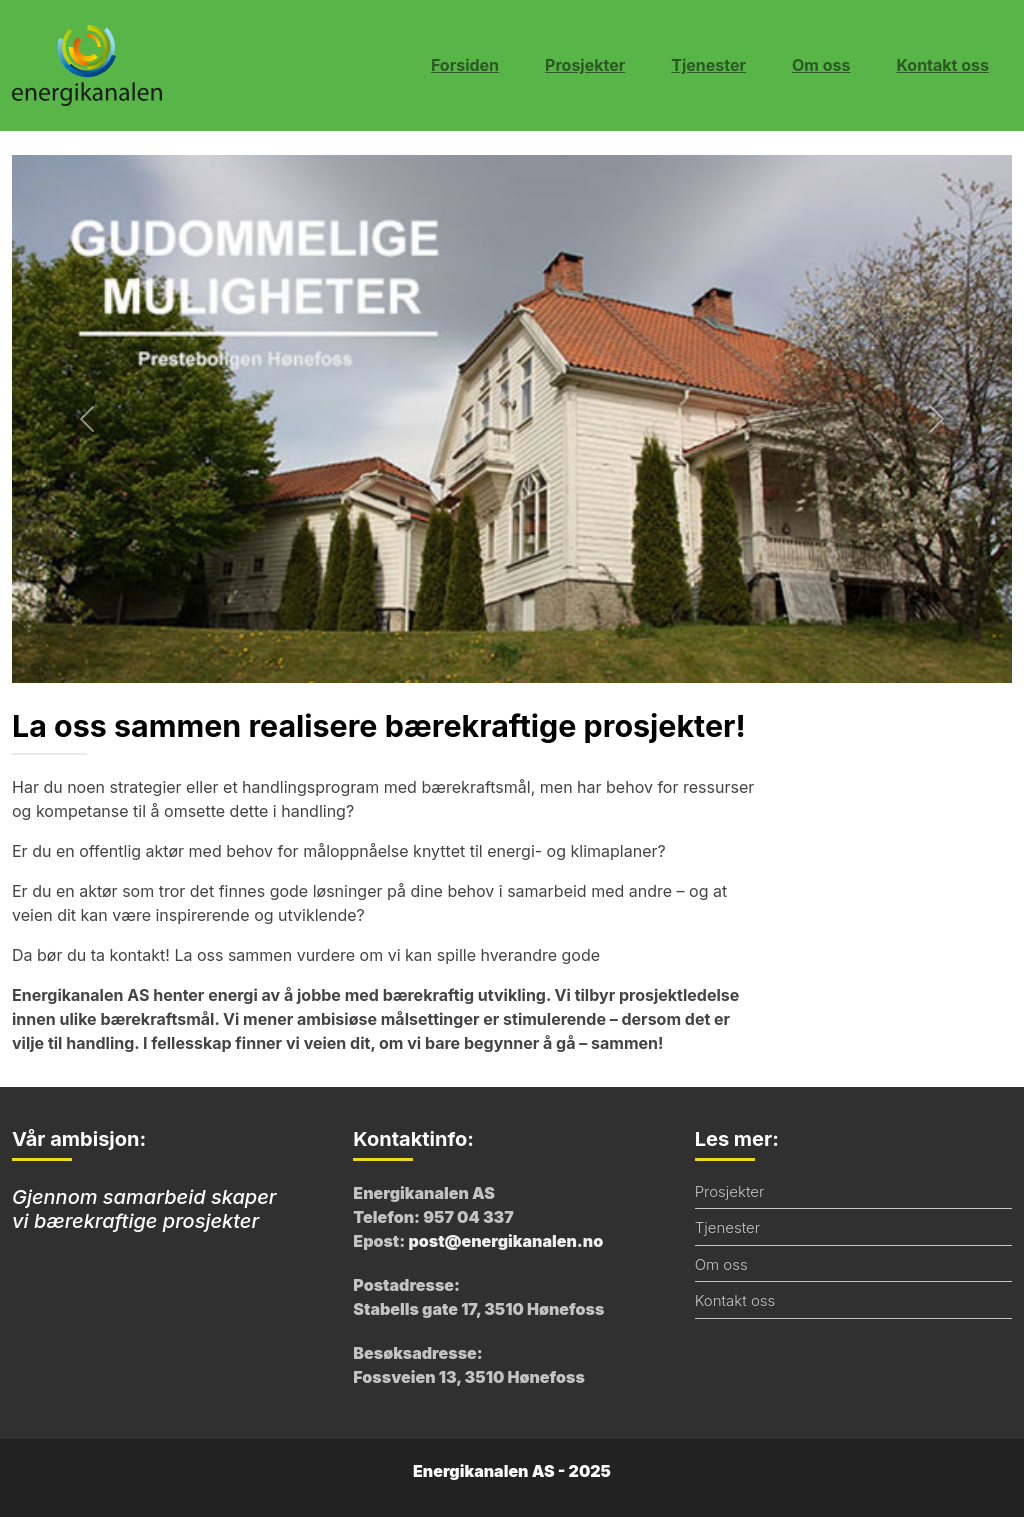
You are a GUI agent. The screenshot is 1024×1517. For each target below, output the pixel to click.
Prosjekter (585, 65)
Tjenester (708, 65)
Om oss (821, 65)
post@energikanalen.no (505, 1241)
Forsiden (465, 65)
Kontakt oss (942, 65)
